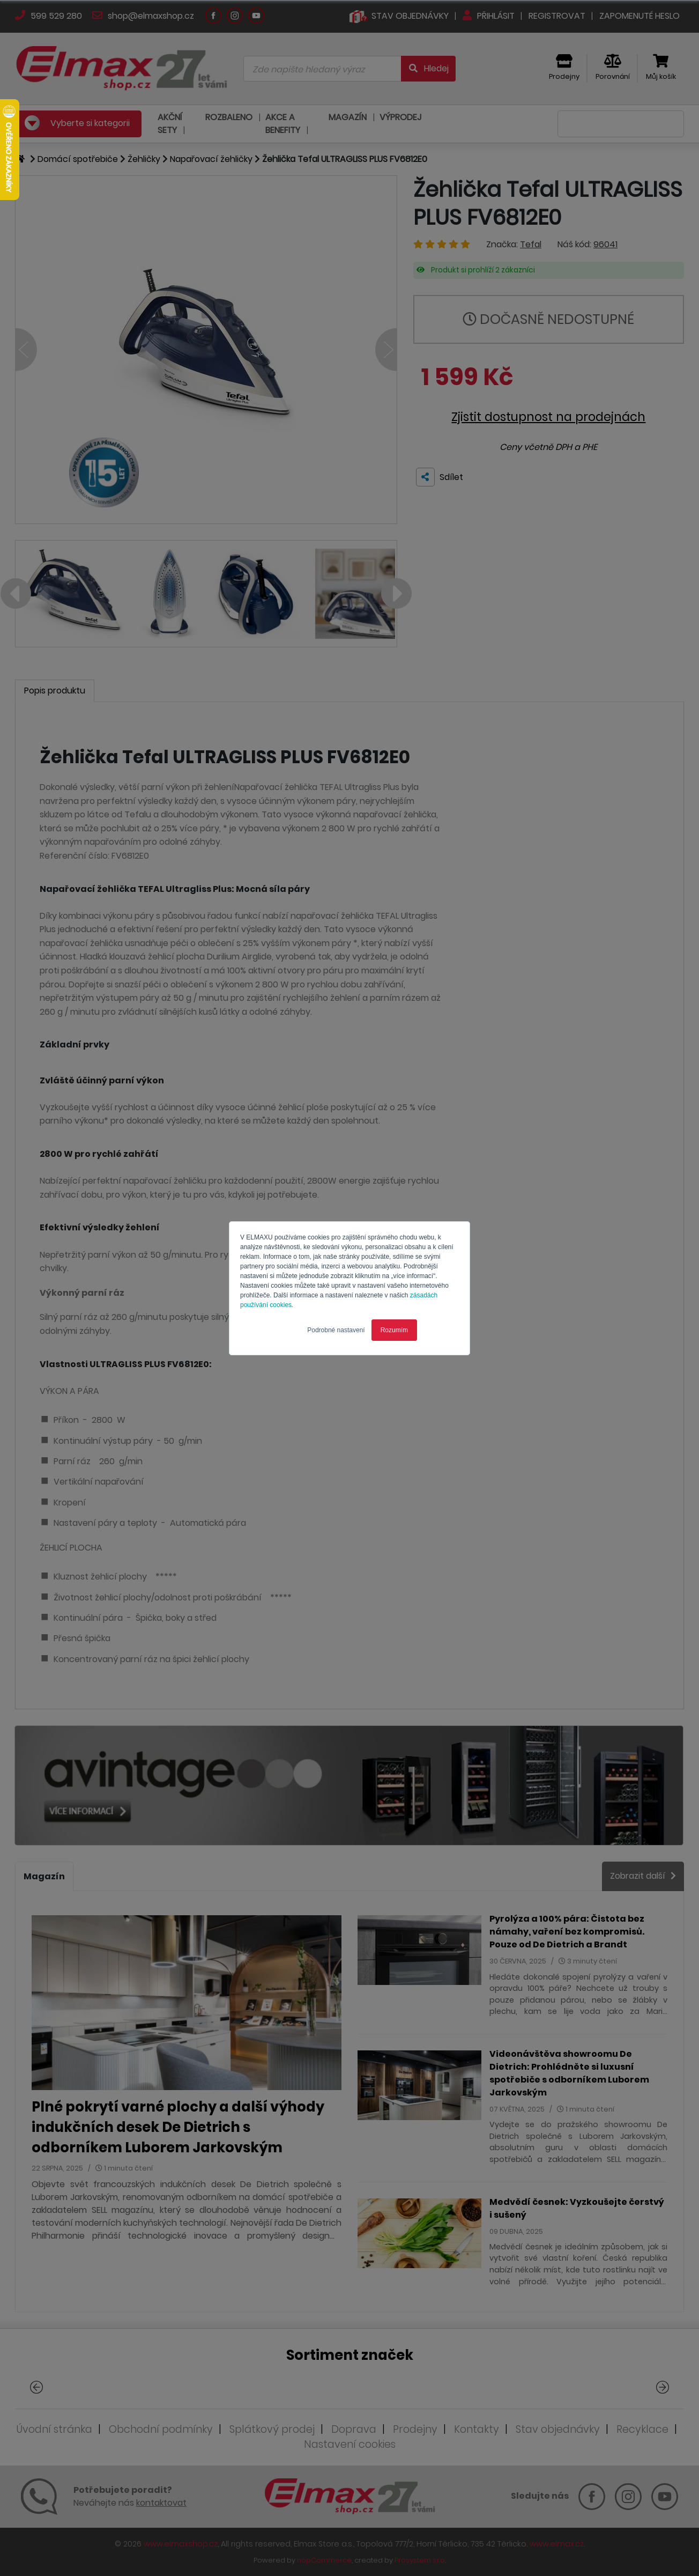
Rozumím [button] (394, 1330)
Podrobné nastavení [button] (336, 1330)
